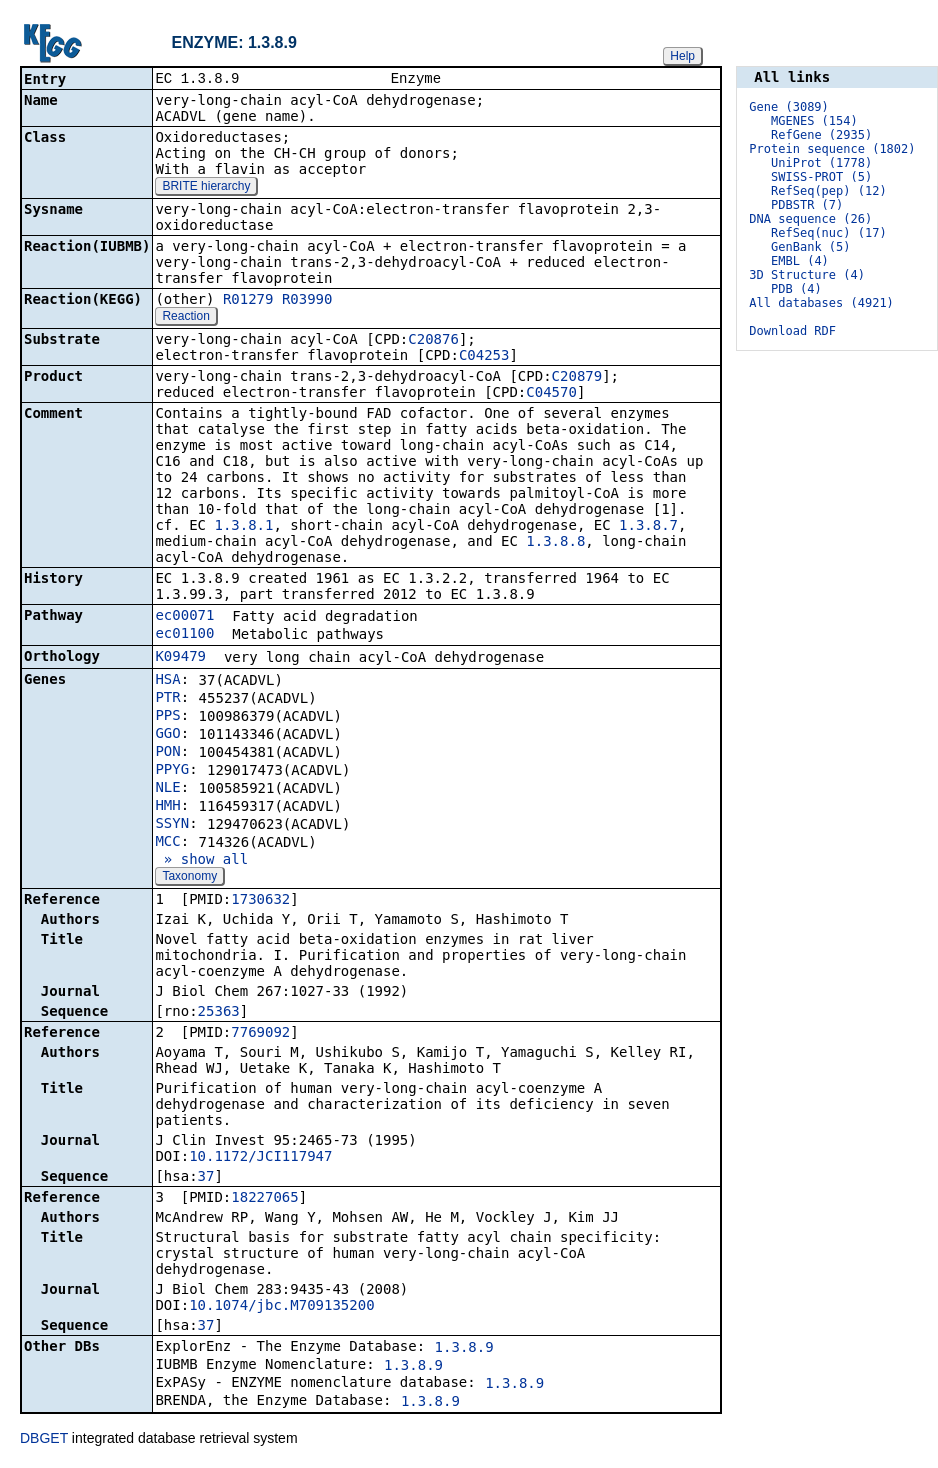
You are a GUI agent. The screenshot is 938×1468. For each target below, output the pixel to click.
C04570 (551, 394)
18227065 (264, 1199)
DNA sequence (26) (810, 219)
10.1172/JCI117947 (260, 1158)
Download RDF (792, 331)
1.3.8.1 (243, 527)
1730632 (260, 901)
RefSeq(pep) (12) (829, 191)
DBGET (44, 1440)
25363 (219, 1013)
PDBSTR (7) (807, 205)
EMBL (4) (800, 261)
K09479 (180, 658)
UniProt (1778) (821, 163)
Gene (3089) (788, 107)
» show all (201, 861)
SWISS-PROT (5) (821, 177)
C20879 (577, 378)
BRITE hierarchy (206, 188)
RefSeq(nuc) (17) (829, 233)
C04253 (484, 357)
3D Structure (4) (807, 275)
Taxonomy (189, 878)
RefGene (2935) (821, 135)
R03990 (307, 301)
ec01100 (184, 635)
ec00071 (184, 617)
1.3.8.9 (464, 1349)
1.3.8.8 (555, 543)
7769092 (260, 1034)
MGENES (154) (814, 121)
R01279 (248, 301)
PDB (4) (796, 289)
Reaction (185, 318)
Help (682, 56)
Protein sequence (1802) (832, 149)
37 (206, 1178)
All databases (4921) (821, 303)
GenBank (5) (810, 247)
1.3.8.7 (648, 527)
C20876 (433, 341)
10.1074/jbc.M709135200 (281, 1307)
